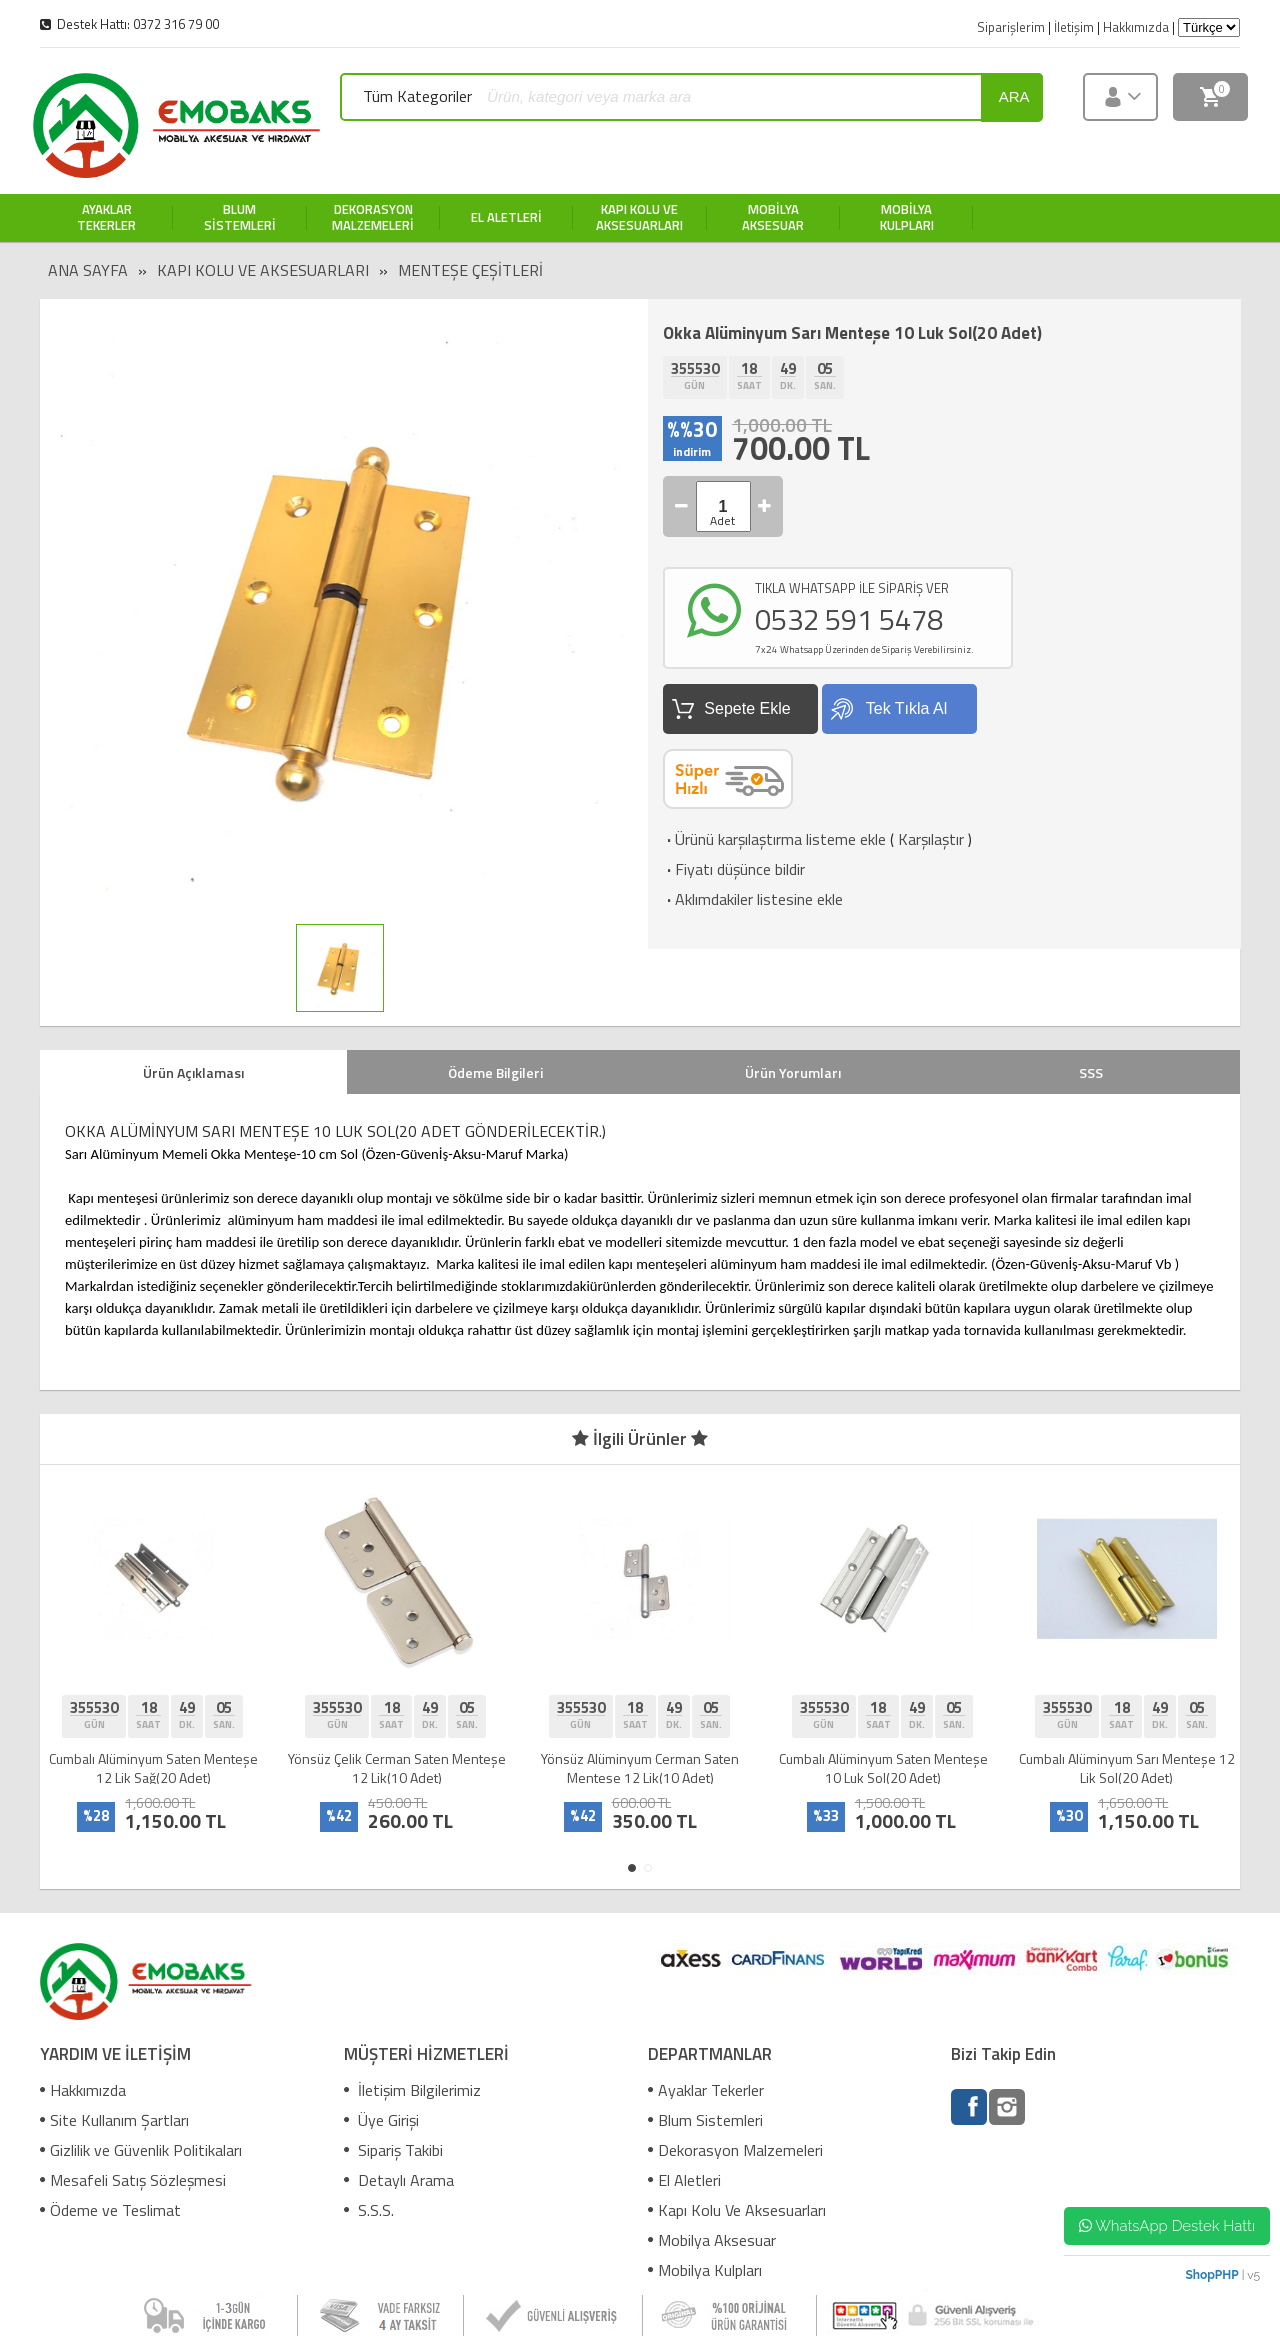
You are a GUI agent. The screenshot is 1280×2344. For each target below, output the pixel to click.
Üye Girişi (381, 2120)
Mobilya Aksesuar (712, 2240)
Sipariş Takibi (393, 2150)
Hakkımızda (83, 2090)
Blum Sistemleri (705, 2120)
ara (1014, 96)
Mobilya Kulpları (705, 2270)
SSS (1091, 1072)
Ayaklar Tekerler (706, 2090)
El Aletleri (684, 2180)
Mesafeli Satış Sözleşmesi (133, 2180)
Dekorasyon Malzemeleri (735, 2150)
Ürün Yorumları (793, 1072)
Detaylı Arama (399, 2180)
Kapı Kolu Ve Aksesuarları (263, 270)
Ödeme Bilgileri (495, 1072)
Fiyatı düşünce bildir (734, 869)
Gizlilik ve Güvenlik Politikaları (141, 2150)
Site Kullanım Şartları (114, 2120)
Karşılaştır (931, 839)
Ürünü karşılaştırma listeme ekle (774, 839)
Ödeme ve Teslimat (110, 2210)
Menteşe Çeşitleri (470, 270)
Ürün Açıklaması (193, 1072)
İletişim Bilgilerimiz (412, 2090)
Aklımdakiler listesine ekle (753, 899)
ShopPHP (1211, 2275)
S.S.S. (369, 2210)
